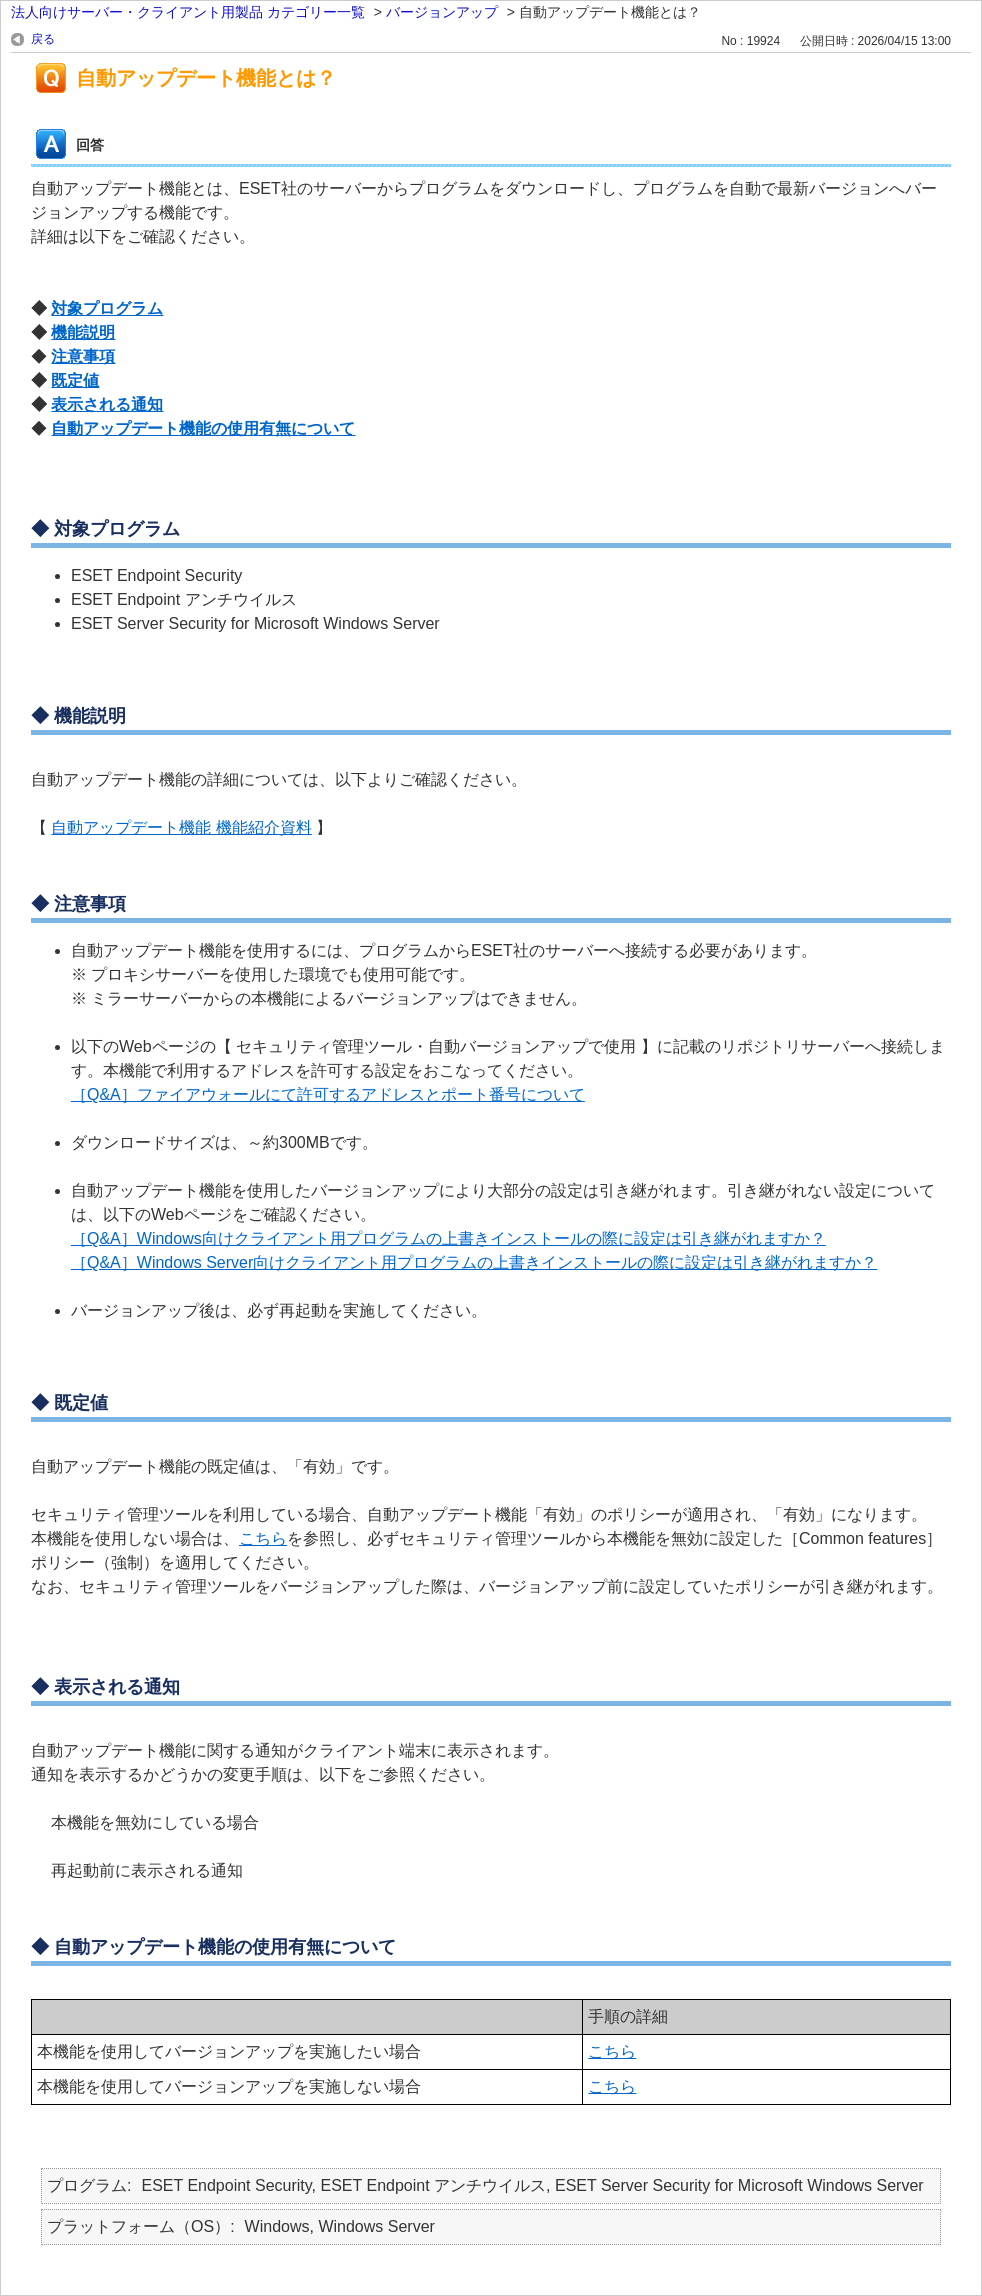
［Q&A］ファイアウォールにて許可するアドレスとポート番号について (328, 1094)
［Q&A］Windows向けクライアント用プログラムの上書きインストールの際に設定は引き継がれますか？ (448, 1238)
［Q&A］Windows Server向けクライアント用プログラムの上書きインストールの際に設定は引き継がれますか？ (474, 1262)
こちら (263, 1538)
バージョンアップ (442, 12)
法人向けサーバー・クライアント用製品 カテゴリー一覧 (188, 12)
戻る (43, 39)
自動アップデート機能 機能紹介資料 (181, 827)
